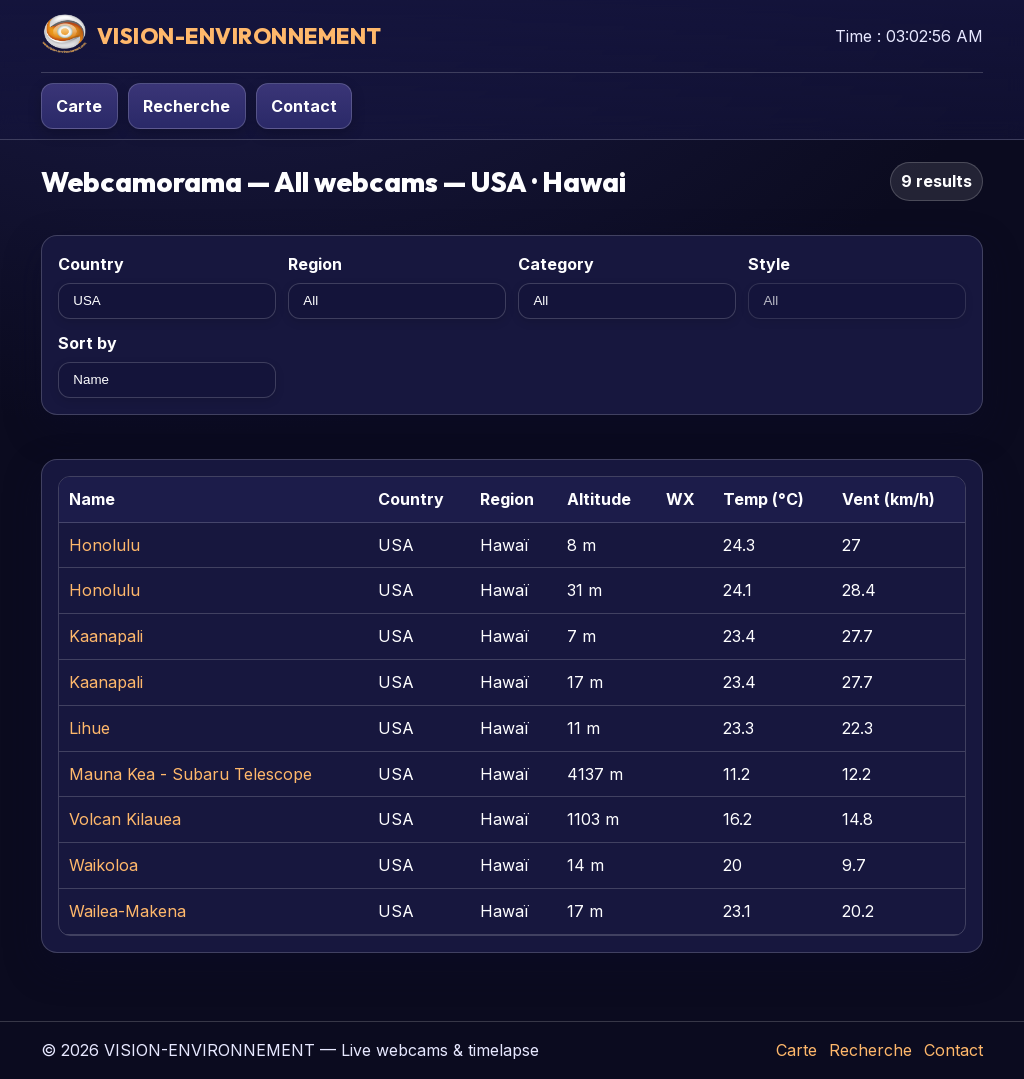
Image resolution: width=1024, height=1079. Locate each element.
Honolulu (104, 545)
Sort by (87, 343)
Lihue (89, 728)
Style (769, 264)
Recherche (186, 106)
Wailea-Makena (127, 911)
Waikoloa (103, 865)
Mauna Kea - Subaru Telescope (190, 774)
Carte (79, 106)
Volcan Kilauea (125, 819)
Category (556, 264)
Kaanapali (106, 636)
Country (91, 264)
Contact (304, 106)
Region (315, 264)
